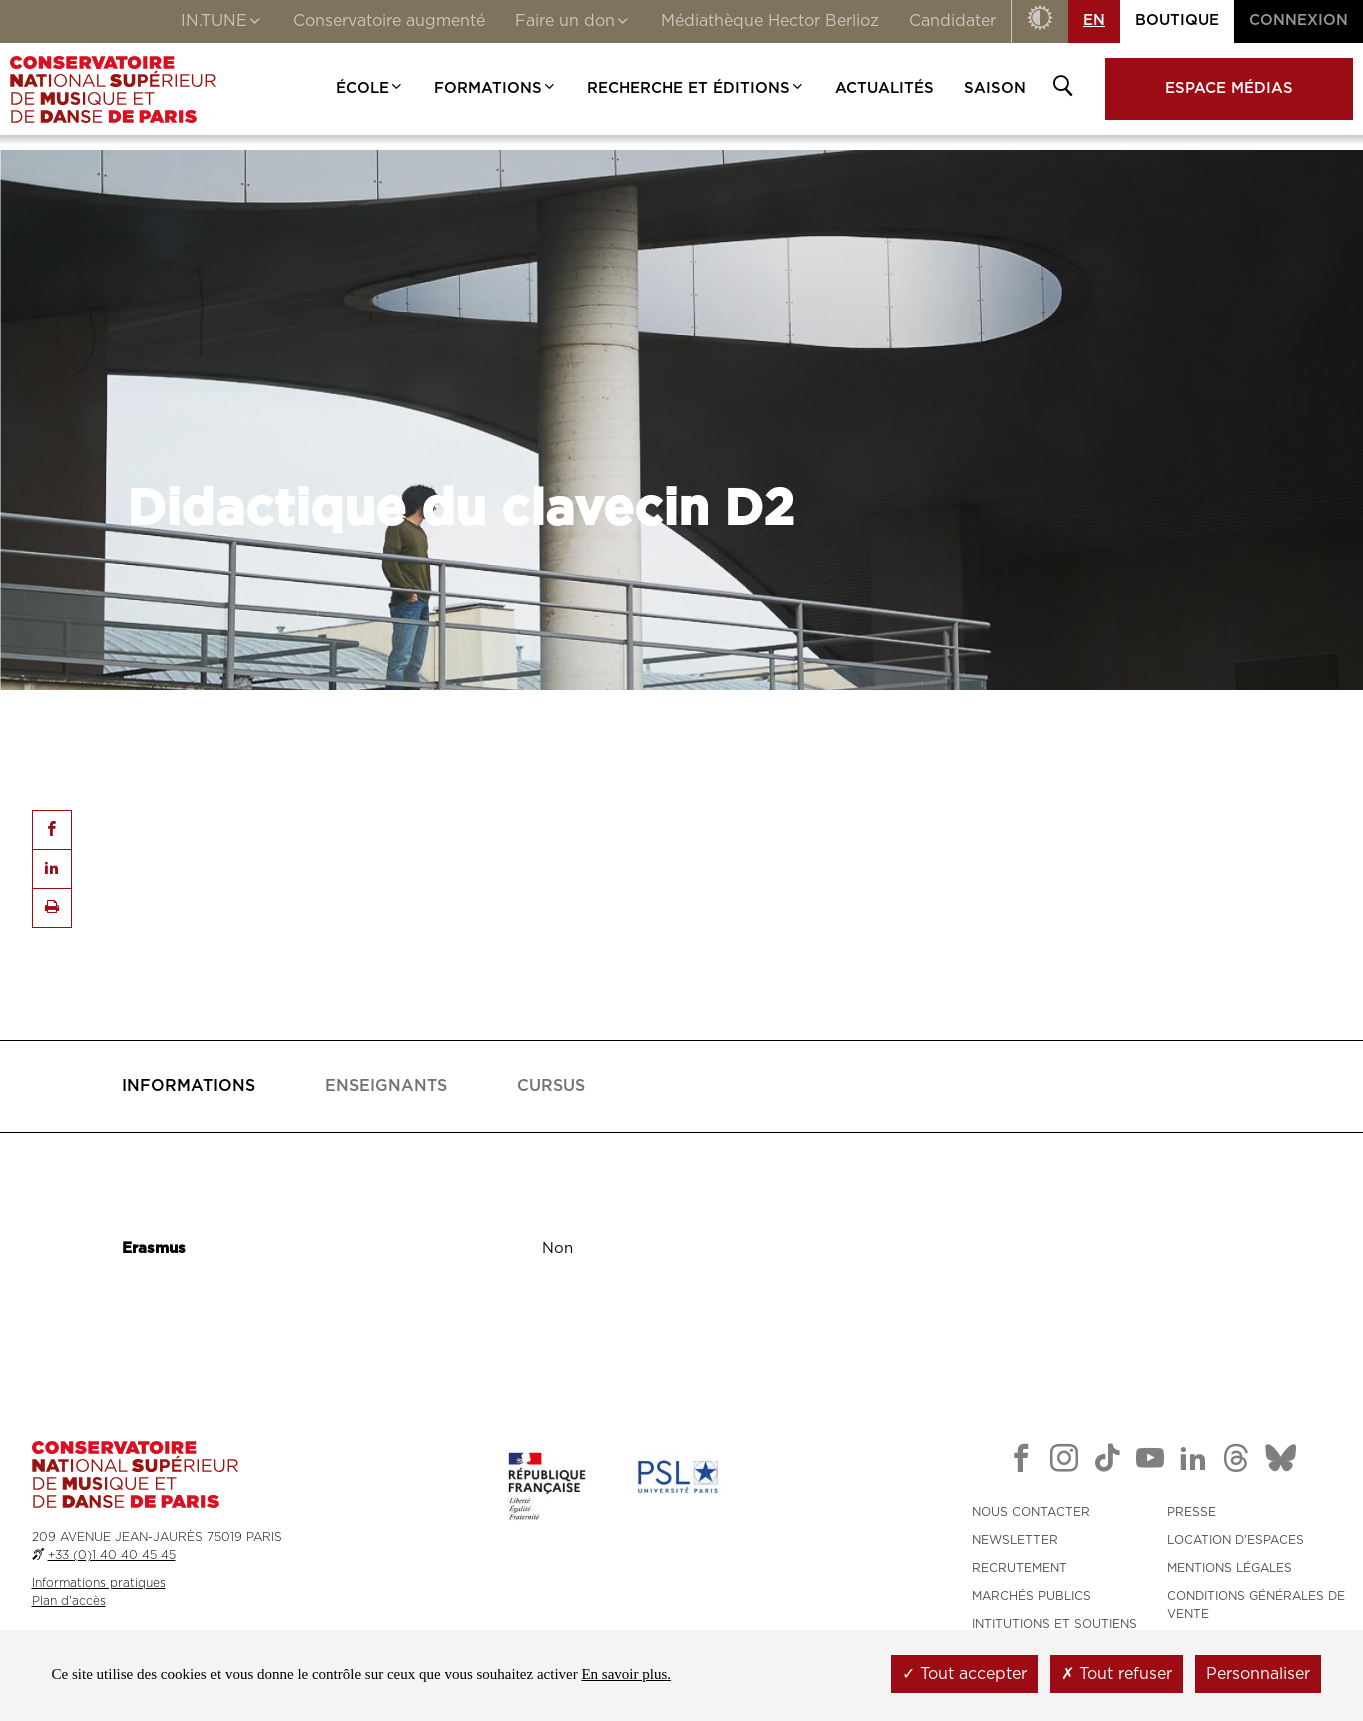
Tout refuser (1116, 1674)
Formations (495, 88)
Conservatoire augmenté (389, 21)
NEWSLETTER (1015, 1540)
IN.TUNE (222, 23)
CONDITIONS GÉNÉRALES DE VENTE (1256, 1605)
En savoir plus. (626, 1674)
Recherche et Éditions (696, 88)
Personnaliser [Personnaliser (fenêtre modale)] (1258, 1674)
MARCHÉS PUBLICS (1031, 1596)
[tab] (188, 1086)
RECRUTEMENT (1019, 1568)
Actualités (884, 88)
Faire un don (573, 23)
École (370, 88)
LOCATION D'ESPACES (1235, 1540)
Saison (995, 88)
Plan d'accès (69, 1601)
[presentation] (188, 1086)
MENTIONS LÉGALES (1229, 1568)
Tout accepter (964, 1674)
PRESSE (1191, 1512)
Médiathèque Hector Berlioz (770, 21)
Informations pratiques (99, 1583)
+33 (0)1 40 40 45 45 (112, 1555)
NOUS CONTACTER (1031, 1512)
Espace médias (1229, 88)
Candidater (952, 21)
